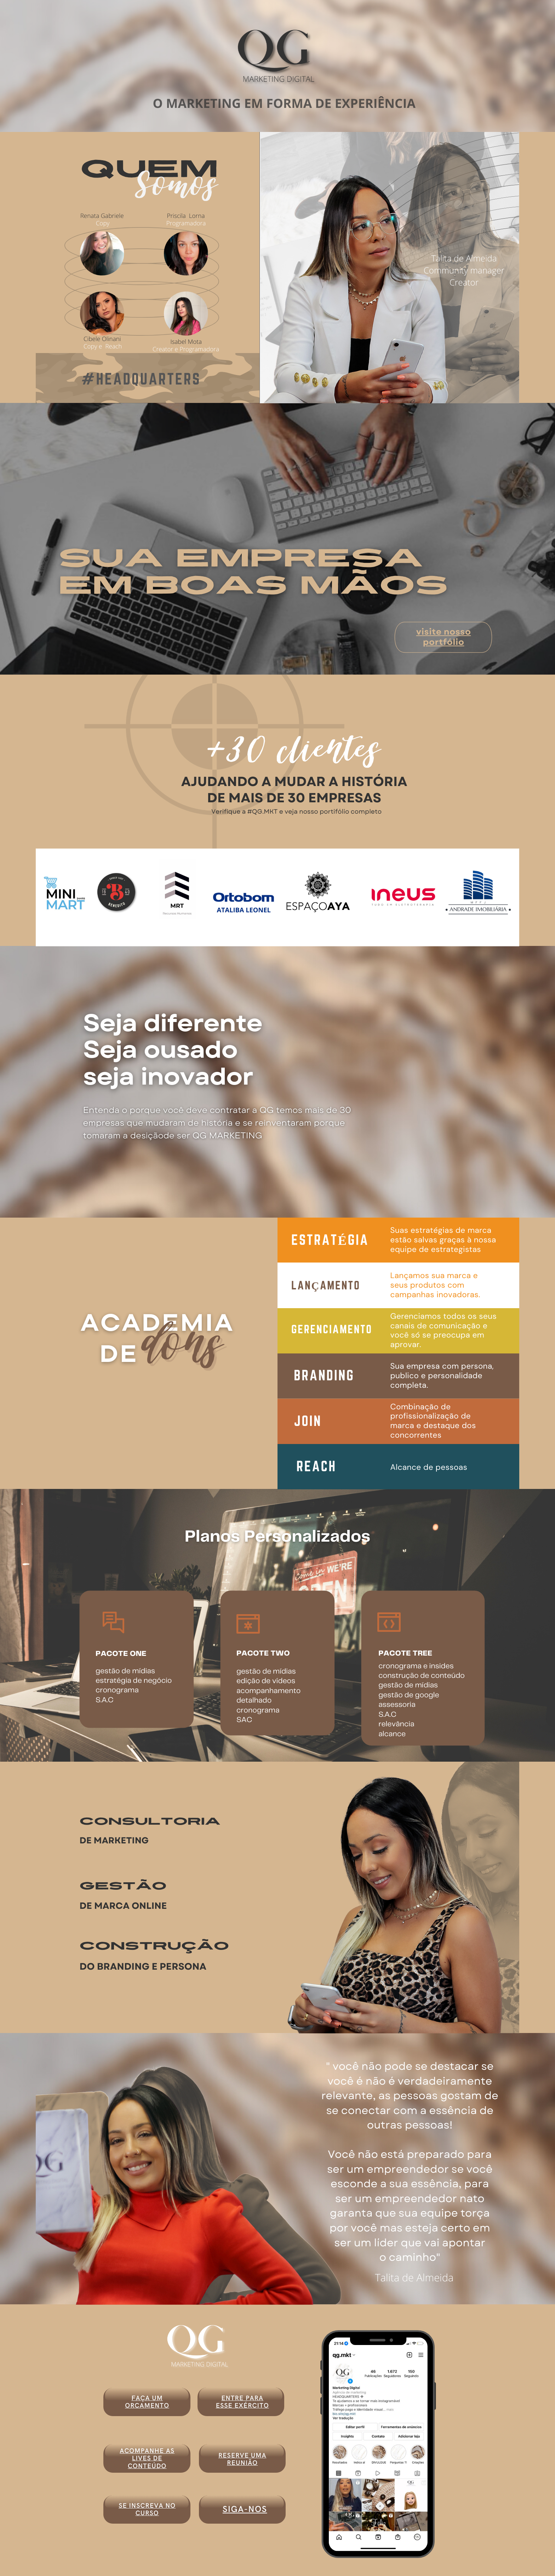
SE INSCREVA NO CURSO (147, 2509)
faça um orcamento (147, 2402)
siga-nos (245, 2510)
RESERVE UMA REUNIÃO (242, 2459)
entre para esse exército (242, 2402)
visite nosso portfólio (443, 637)
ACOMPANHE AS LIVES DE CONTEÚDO (147, 2458)
